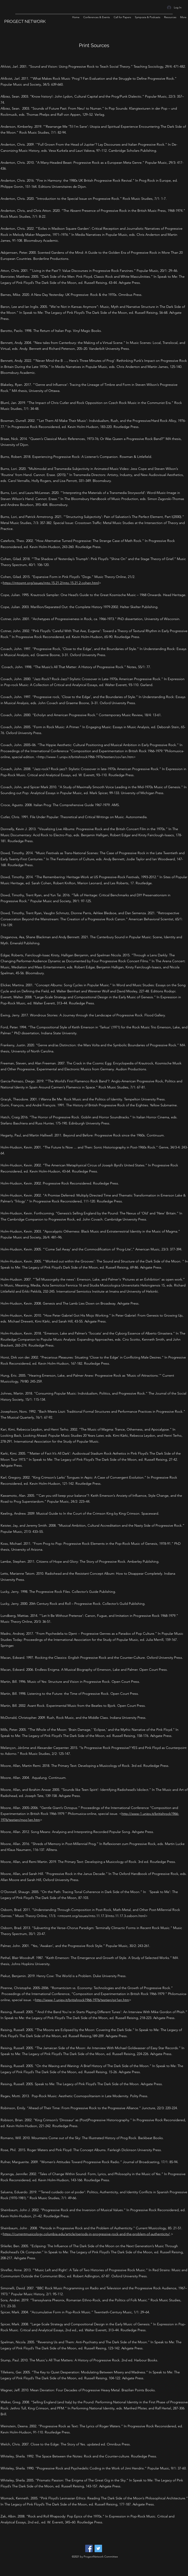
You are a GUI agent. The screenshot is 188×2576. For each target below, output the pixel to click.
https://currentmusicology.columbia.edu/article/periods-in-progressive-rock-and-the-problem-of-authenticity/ (86, 2234)
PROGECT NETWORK (25, 21)
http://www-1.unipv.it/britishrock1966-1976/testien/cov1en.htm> (87, 757)
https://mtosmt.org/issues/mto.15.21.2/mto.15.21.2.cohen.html (51, 583)
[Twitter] (98, 2548)
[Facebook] (89, 2548)
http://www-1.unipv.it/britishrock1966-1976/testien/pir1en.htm (82, 2000)
